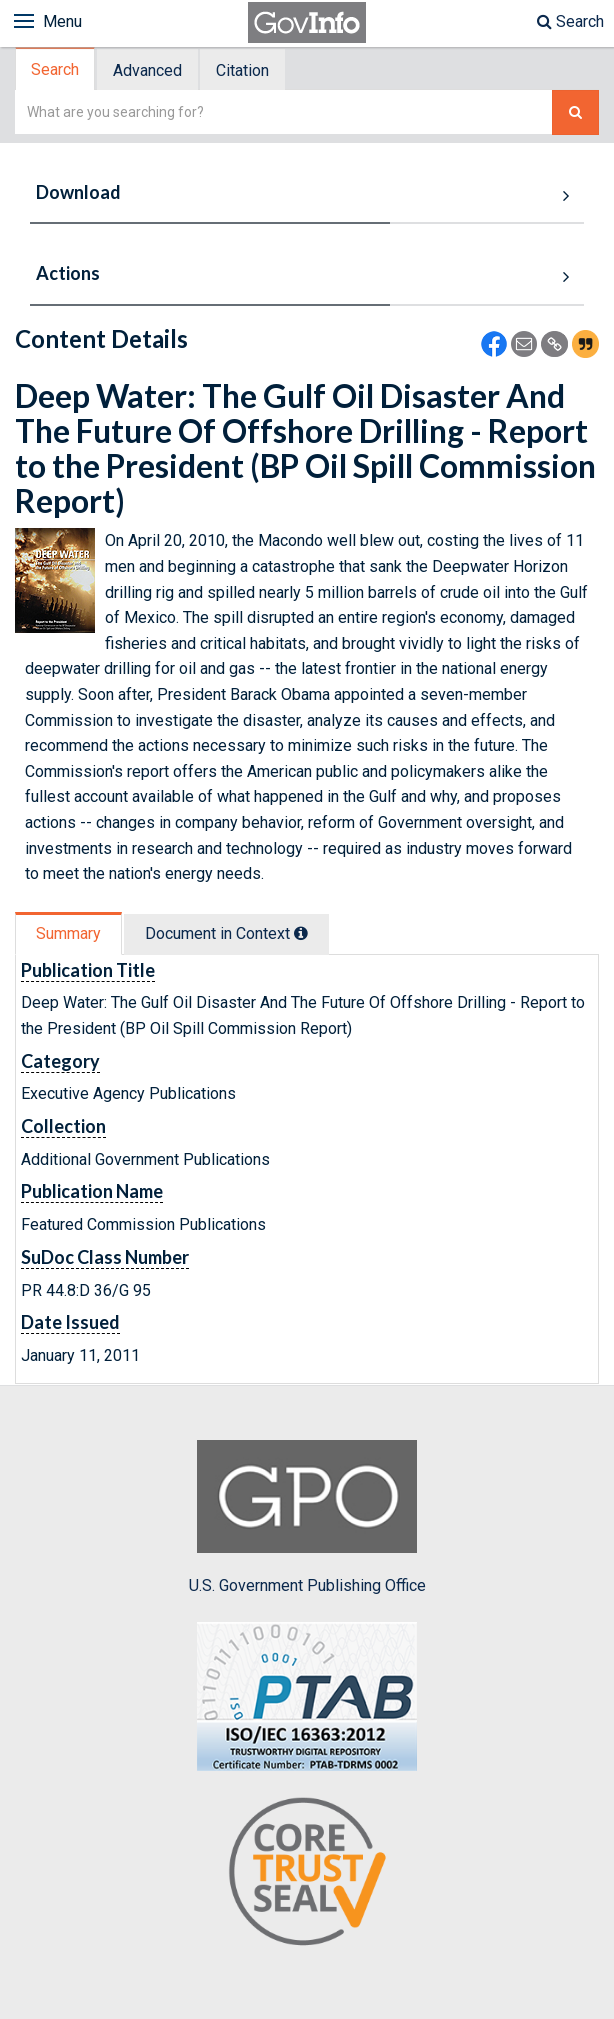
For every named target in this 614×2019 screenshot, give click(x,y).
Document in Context (226, 933)
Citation (242, 70)
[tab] (56, 69)
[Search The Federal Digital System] (575, 112)
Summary (68, 933)
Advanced (147, 70)
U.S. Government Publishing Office (307, 1517)
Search (570, 21)
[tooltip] (301, 933)
